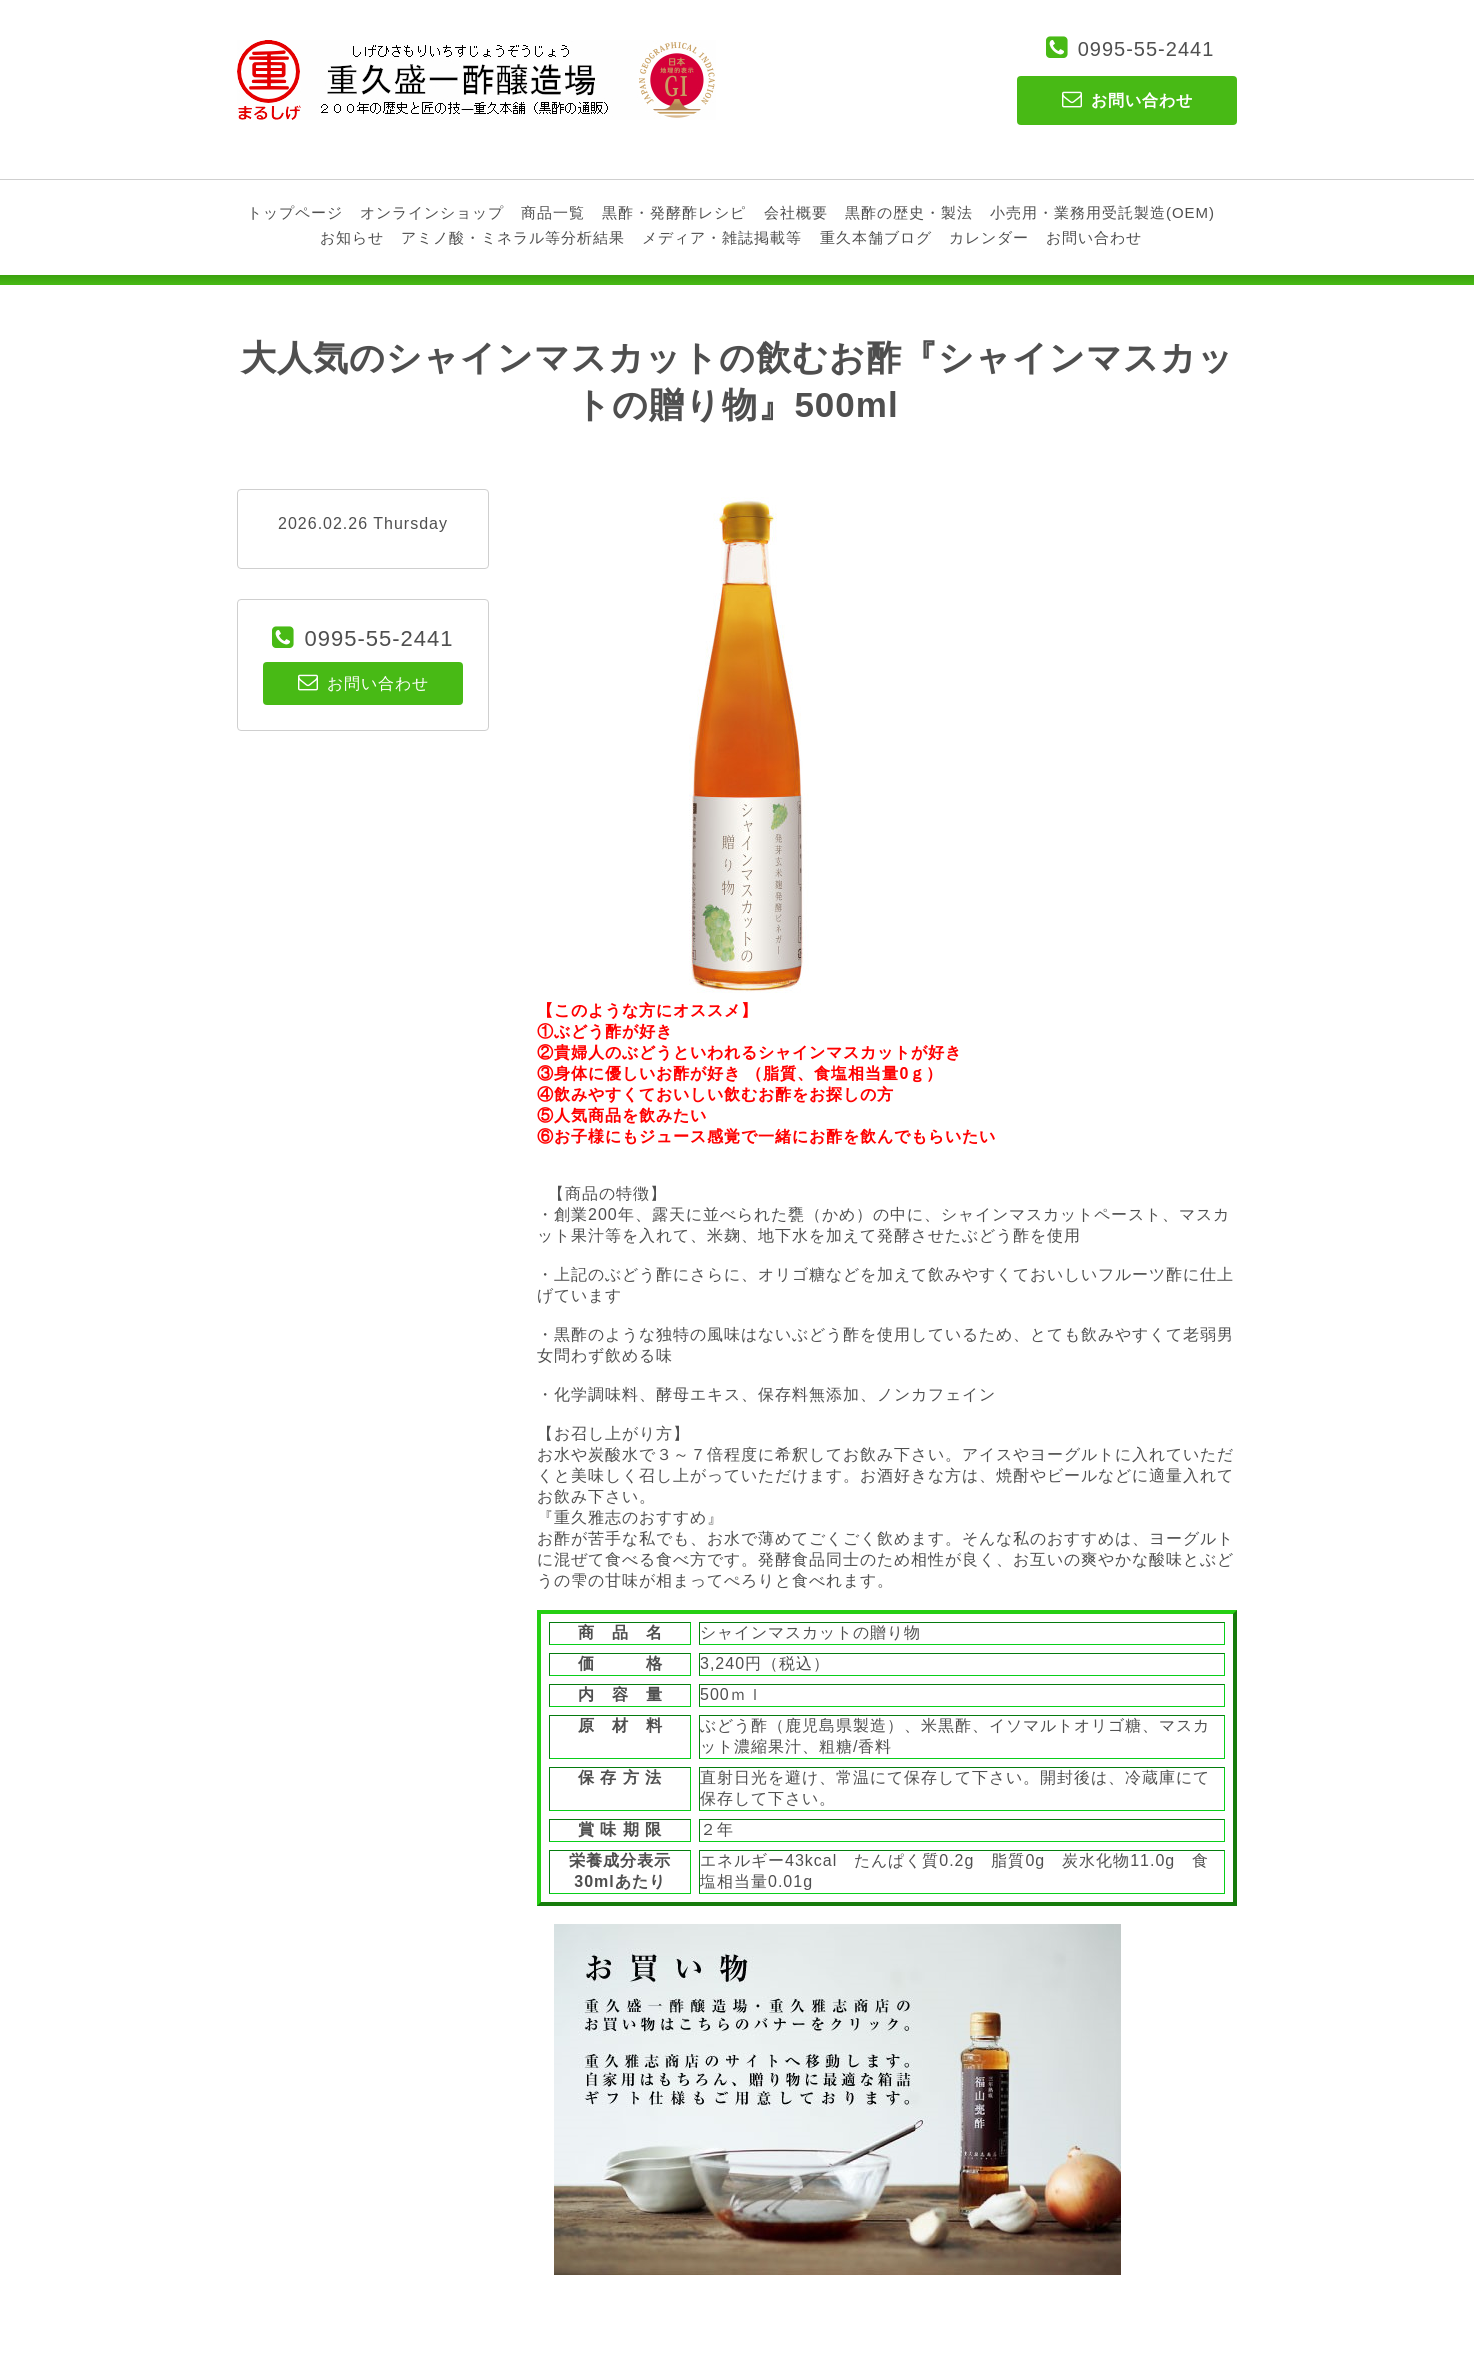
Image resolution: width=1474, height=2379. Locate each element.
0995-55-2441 (1146, 49)
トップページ (295, 212)
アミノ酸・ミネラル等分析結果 (513, 237)
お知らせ (352, 237)
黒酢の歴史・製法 (909, 212)
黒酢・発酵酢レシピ (674, 212)
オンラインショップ (432, 212)
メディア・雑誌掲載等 (722, 237)
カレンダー (989, 237)
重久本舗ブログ (876, 237)
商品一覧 (553, 212)
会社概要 (796, 212)
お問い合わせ (1094, 237)
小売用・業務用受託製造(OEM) (1102, 212)
